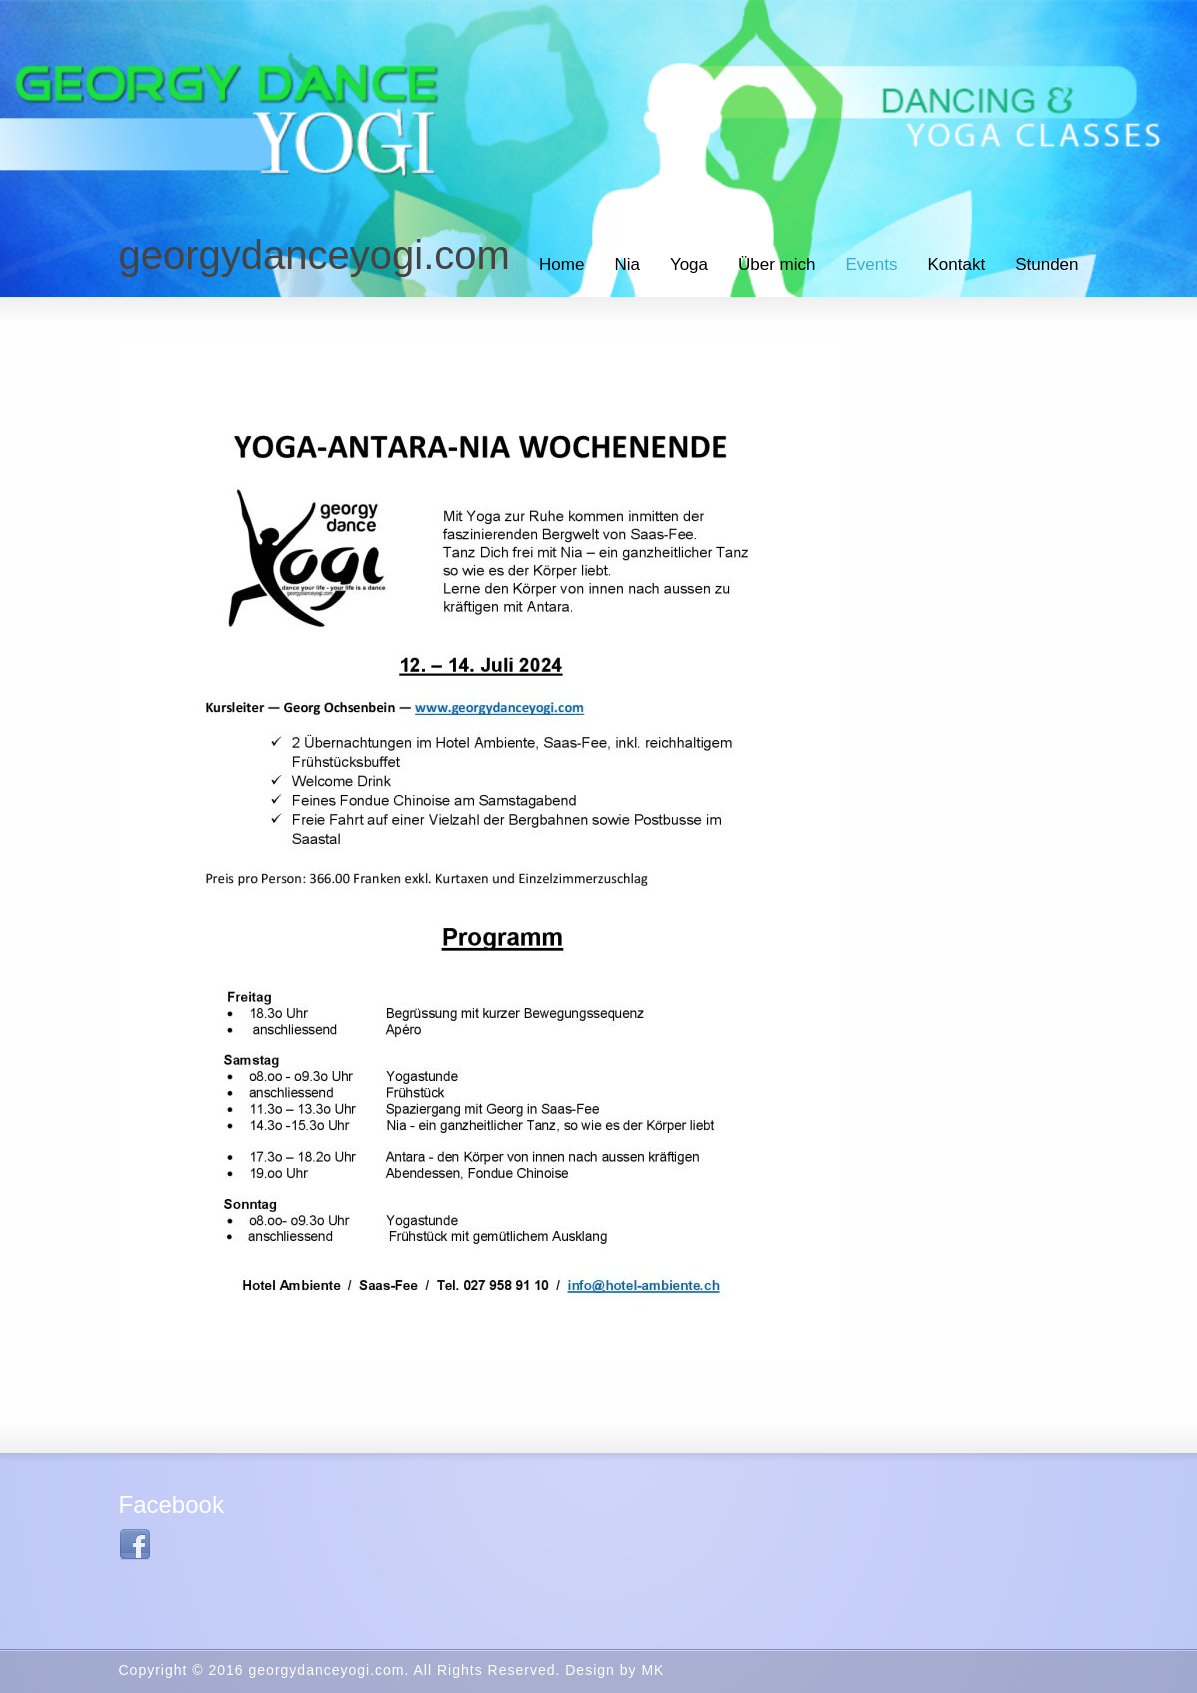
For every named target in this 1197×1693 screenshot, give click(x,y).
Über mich (776, 264)
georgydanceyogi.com (314, 255)
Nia (627, 264)
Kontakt (957, 264)
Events (872, 264)
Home (561, 264)
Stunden (1046, 264)
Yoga (689, 264)
